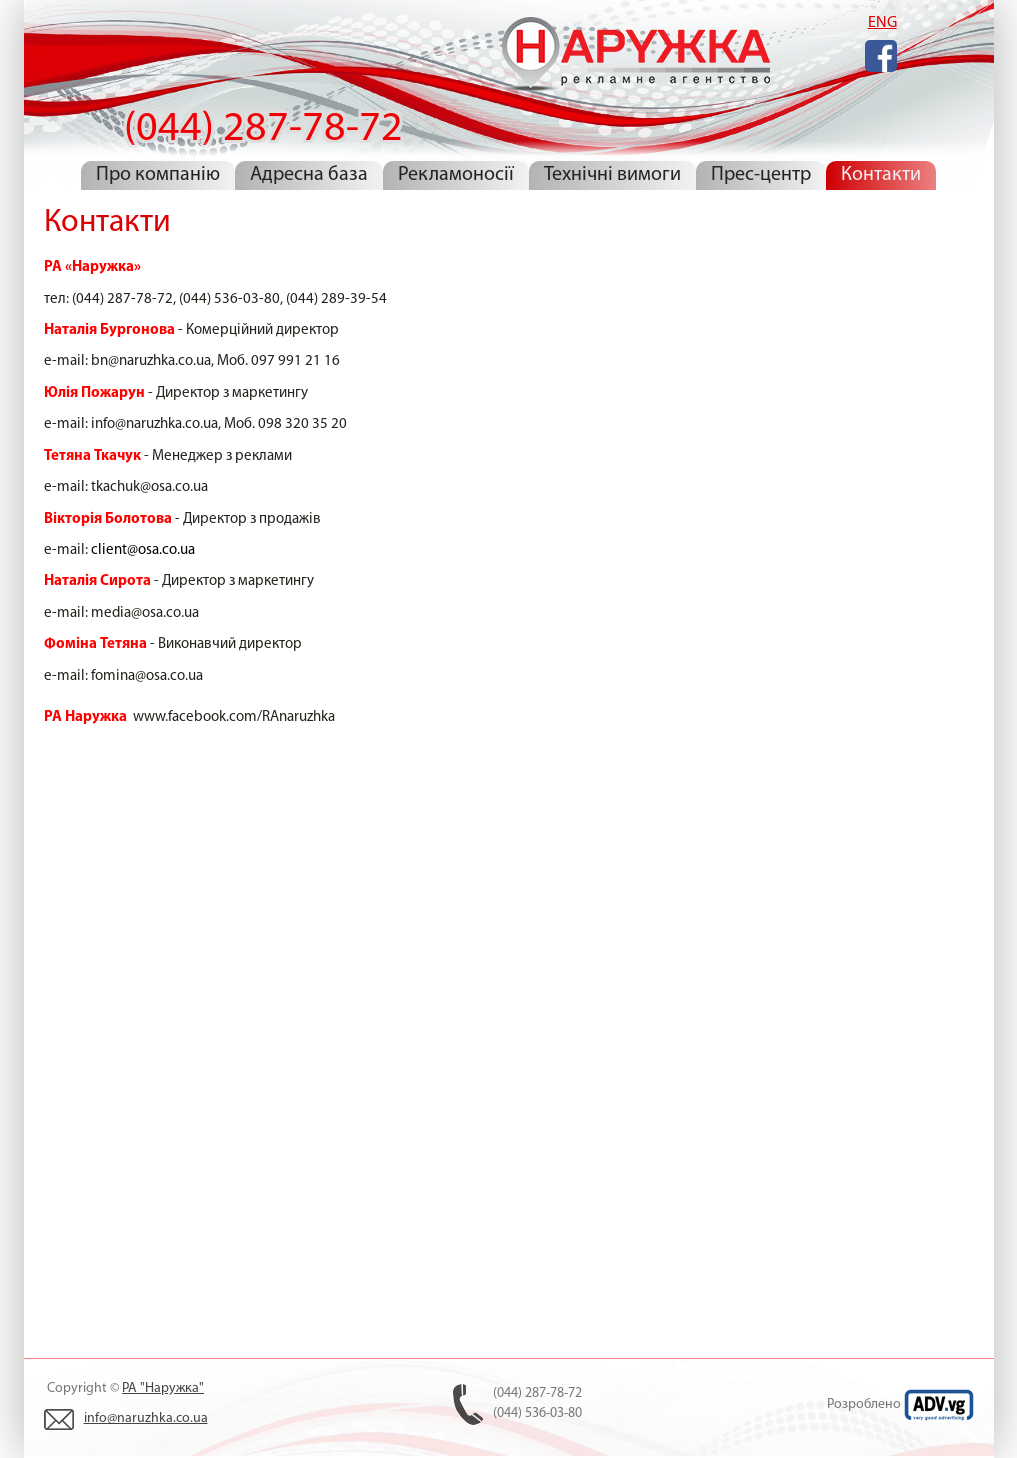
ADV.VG (939, 1405)
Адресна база (309, 175)
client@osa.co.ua (143, 550)
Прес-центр (761, 175)
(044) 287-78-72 (633, 58)
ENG (882, 23)
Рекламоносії (456, 175)
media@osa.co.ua (145, 613)
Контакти (881, 175)
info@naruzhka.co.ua (146, 1418)
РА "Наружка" (163, 1388)
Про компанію (158, 175)
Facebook (881, 56)
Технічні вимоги (612, 175)
